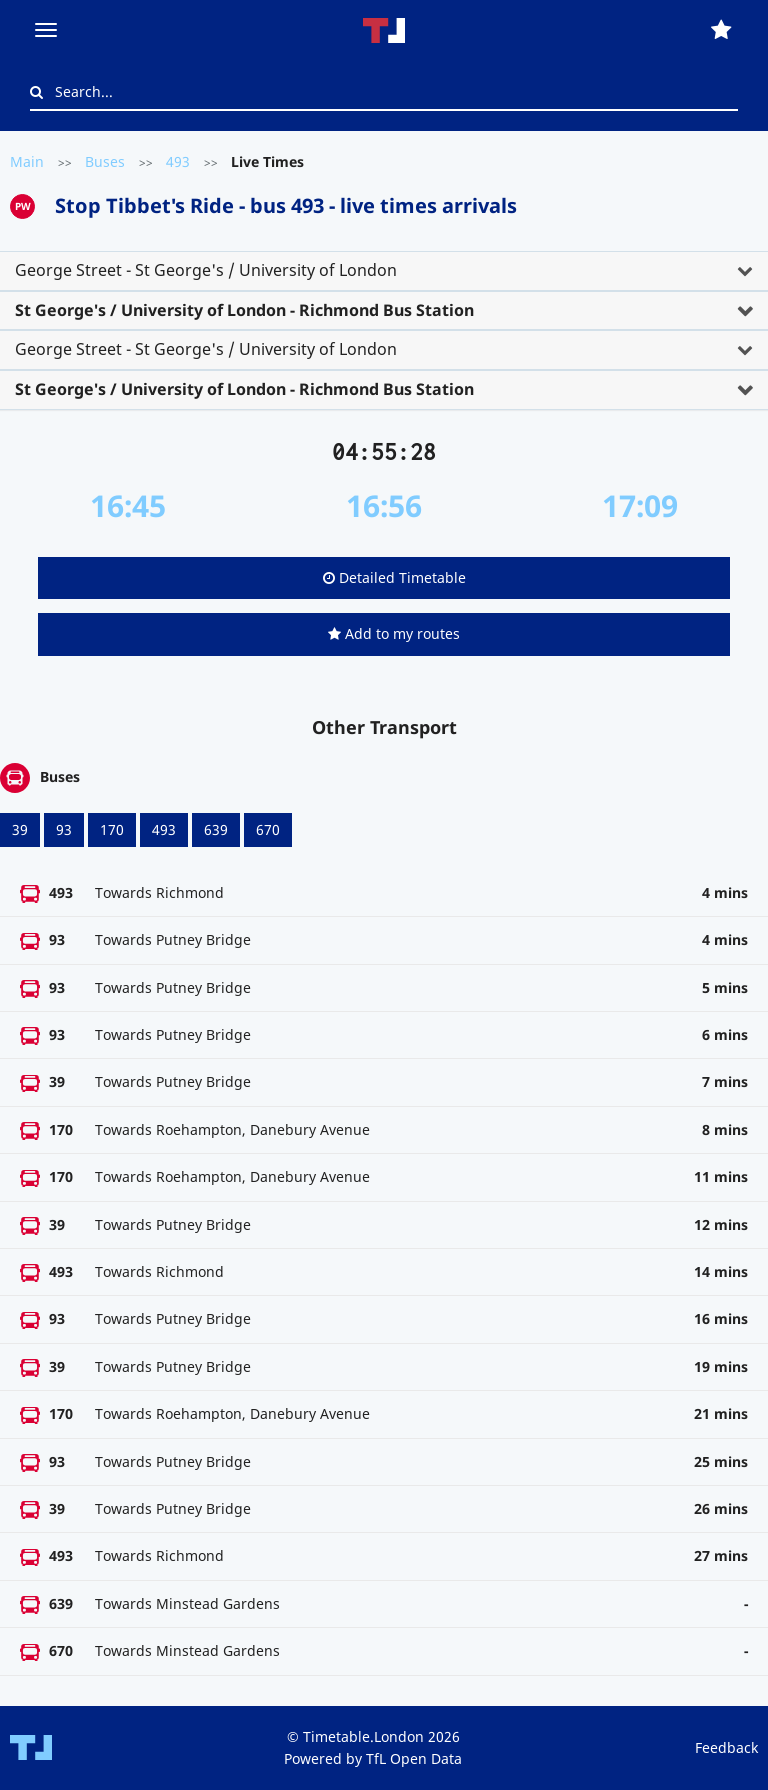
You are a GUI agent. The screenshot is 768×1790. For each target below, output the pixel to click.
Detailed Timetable (394, 577)
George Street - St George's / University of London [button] (206, 270)
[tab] (384, 271)
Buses (105, 161)
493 (178, 161)
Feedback (726, 1747)
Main (27, 161)
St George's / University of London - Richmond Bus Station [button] (244, 310)
